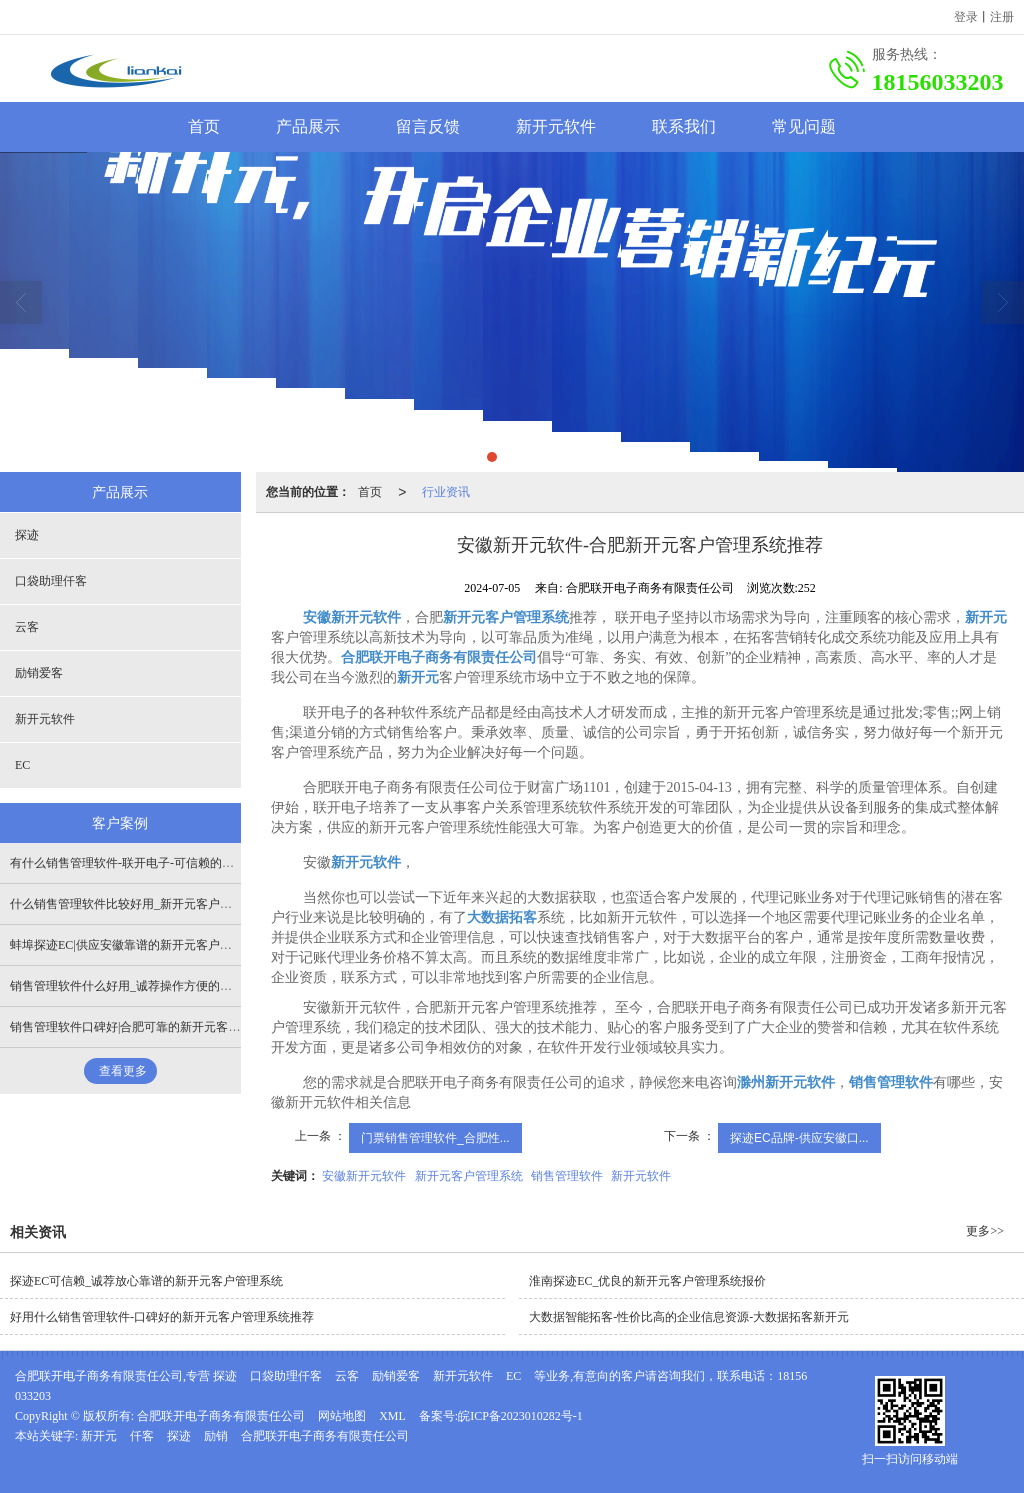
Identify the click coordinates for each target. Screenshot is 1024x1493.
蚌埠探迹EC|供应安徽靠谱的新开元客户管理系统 (139, 945)
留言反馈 (428, 126)
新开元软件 (556, 126)
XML (392, 1416)
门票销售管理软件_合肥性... (435, 1138)
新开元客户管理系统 (469, 1176)
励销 (216, 1436)
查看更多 (123, 1071)
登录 (966, 17)
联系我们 (684, 126)
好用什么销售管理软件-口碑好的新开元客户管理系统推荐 (162, 1317)
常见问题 (804, 126)
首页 (204, 126)
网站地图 (342, 1416)
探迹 (27, 535)
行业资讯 (446, 492)
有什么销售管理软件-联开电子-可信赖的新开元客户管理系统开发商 (188, 863)
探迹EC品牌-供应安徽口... (799, 1138)
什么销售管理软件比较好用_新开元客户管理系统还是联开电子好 (181, 904)
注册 (1002, 17)
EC (22, 765)
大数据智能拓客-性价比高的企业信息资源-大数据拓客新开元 (689, 1317)
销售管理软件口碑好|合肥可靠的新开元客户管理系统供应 (161, 1027)
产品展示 (308, 126)
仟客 (142, 1436)
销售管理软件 (567, 1176)
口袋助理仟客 (51, 581)
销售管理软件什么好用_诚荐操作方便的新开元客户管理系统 (169, 986)
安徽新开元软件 (364, 1176)
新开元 (99, 1436)
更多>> (985, 1231)
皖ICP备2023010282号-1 (520, 1416)
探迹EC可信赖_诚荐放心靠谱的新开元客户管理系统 (146, 1281)
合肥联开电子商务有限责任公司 (221, 1416)
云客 (27, 627)
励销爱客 (39, 673)
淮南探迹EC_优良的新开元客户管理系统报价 (647, 1281)
